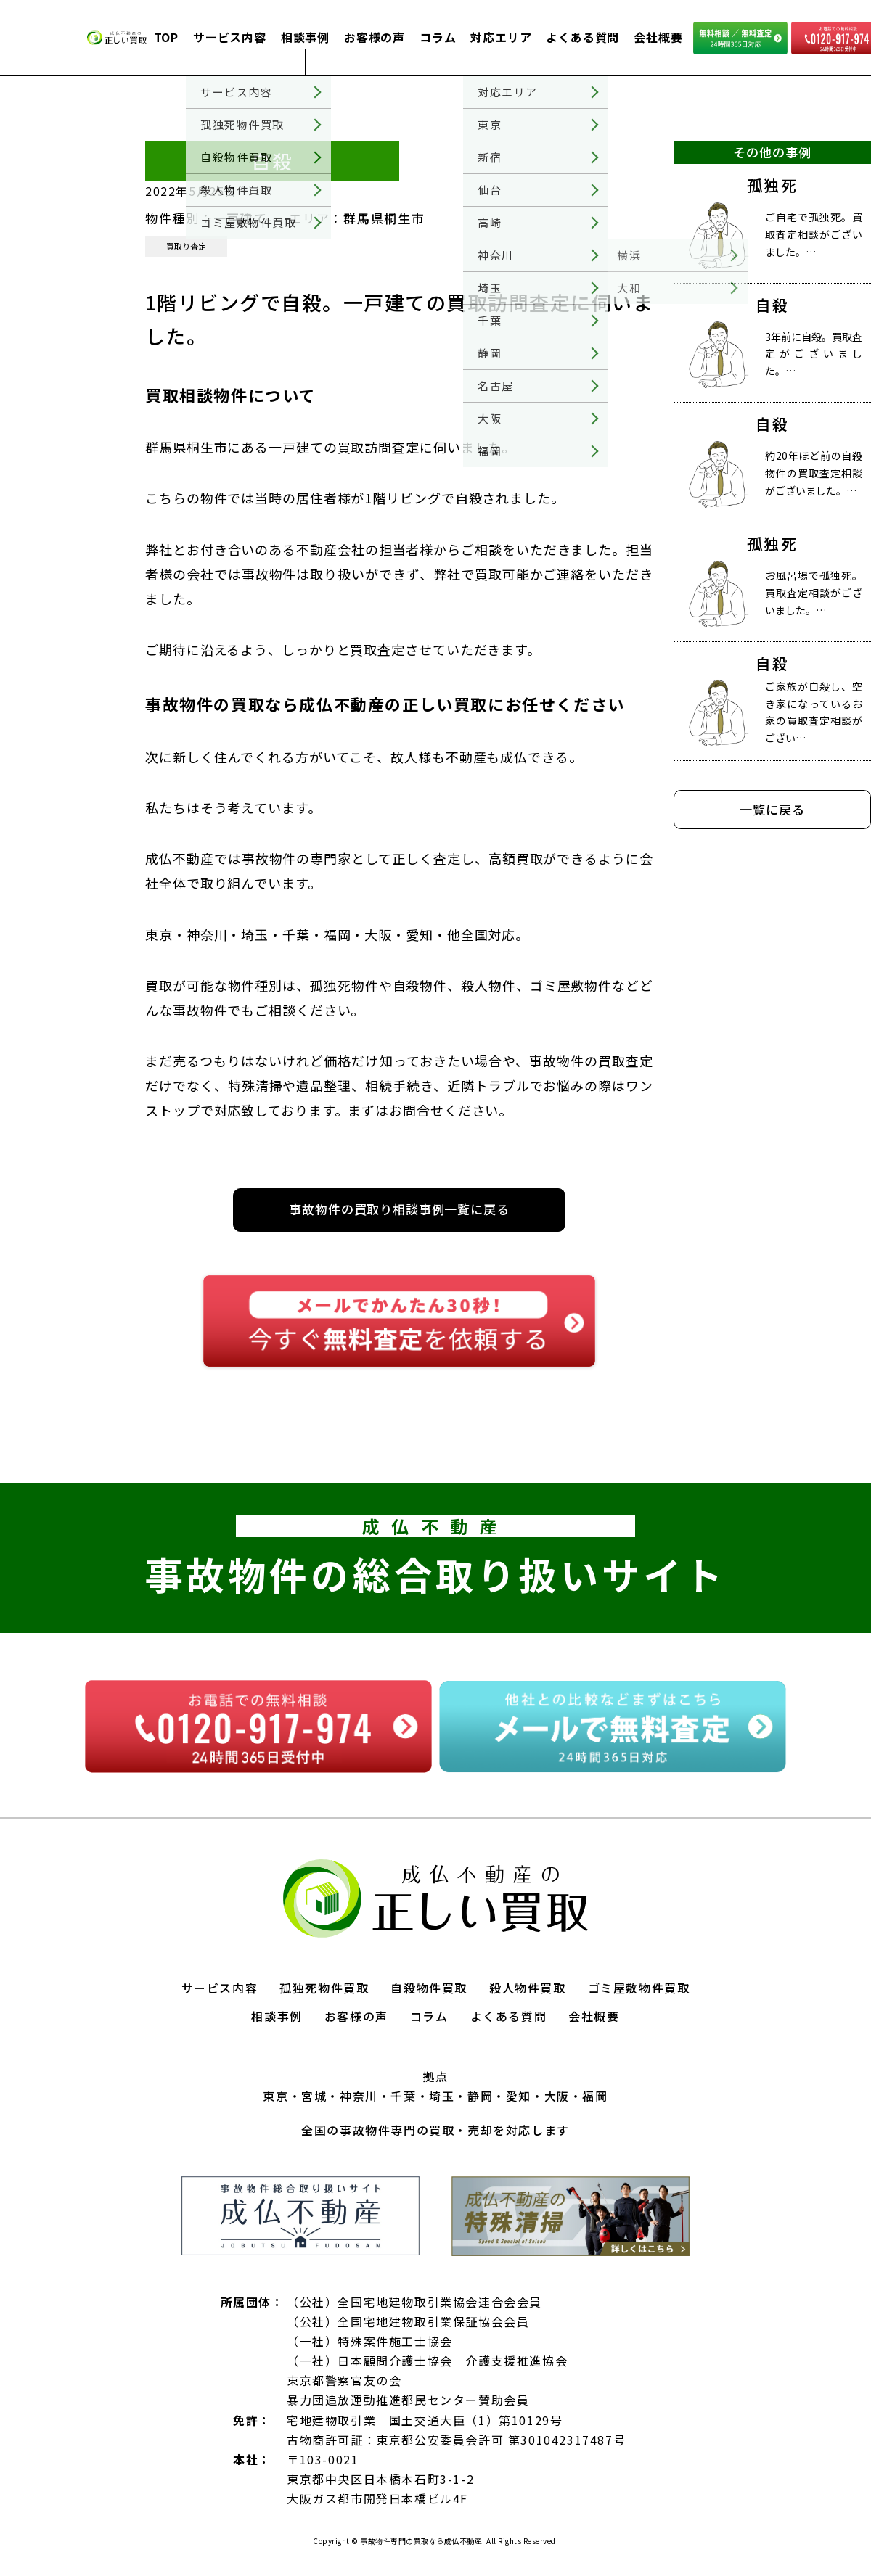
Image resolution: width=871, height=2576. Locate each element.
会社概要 (658, 37)
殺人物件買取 (527, 1987)
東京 (275, 2095)
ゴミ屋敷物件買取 (639, 1987)
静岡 (480, 2095)
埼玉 (441, 2095)
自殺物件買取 (428, 1987)
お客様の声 (374, 37)
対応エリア (500, 37)
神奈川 (359, 2095)
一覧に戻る (772, 809)
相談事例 (305, 37)
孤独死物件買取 (324, 1987)
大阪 (557, 2095)
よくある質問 (582, 37)
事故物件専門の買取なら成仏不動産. (422, 2540)
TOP (166, 37)
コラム (438, 37)
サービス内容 (229, 37)
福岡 (595, 2095)
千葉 (403, 2095)
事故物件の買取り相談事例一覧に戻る (399, 1209)
